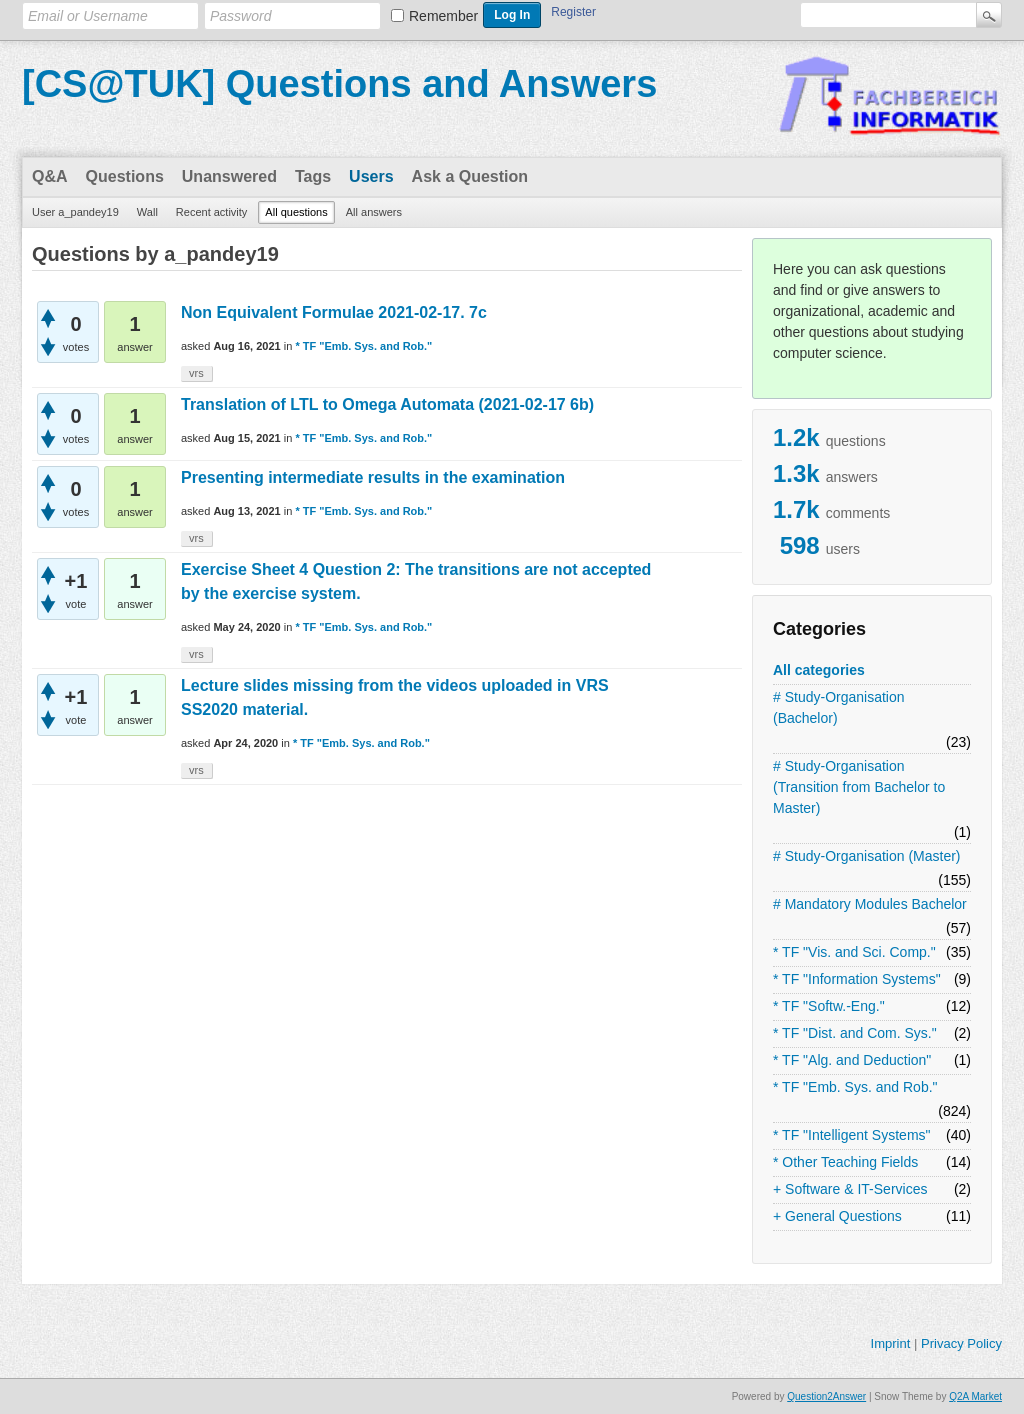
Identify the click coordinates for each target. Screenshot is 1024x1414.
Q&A (50, 176)
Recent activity (212, 212)
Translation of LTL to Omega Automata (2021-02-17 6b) (387, 404)
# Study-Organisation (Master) (867, 856)
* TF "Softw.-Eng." (829, 1006)
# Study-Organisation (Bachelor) (839, 707)
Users (371, 176)
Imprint (891, 1343)
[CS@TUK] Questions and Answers (339, 84)
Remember (443, 16)
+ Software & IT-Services (850, 1189)
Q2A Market (975, 1396)
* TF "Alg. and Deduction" (852, 1060)
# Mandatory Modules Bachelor (870, 904)
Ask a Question (470, 176)
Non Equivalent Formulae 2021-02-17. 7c (334, 312)
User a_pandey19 (75, 212)
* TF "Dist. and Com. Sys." (855, 1033)
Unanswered (229, 176)
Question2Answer (826, 1396)
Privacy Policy (961, 1343)
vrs (196, 373)
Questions (125, 176)
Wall (147, 212)
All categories (819, 670)
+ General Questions (837, 1216)
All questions (296, 212)
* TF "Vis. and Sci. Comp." (854, 952)
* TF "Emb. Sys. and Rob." (855, 1087)
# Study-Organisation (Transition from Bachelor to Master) (859, 787)
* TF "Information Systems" (857, 979)
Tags (313, 176)
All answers (374, 212)
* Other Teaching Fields (845, 1162)
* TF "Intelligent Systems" (852, 1135)
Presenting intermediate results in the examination (373, 477)
